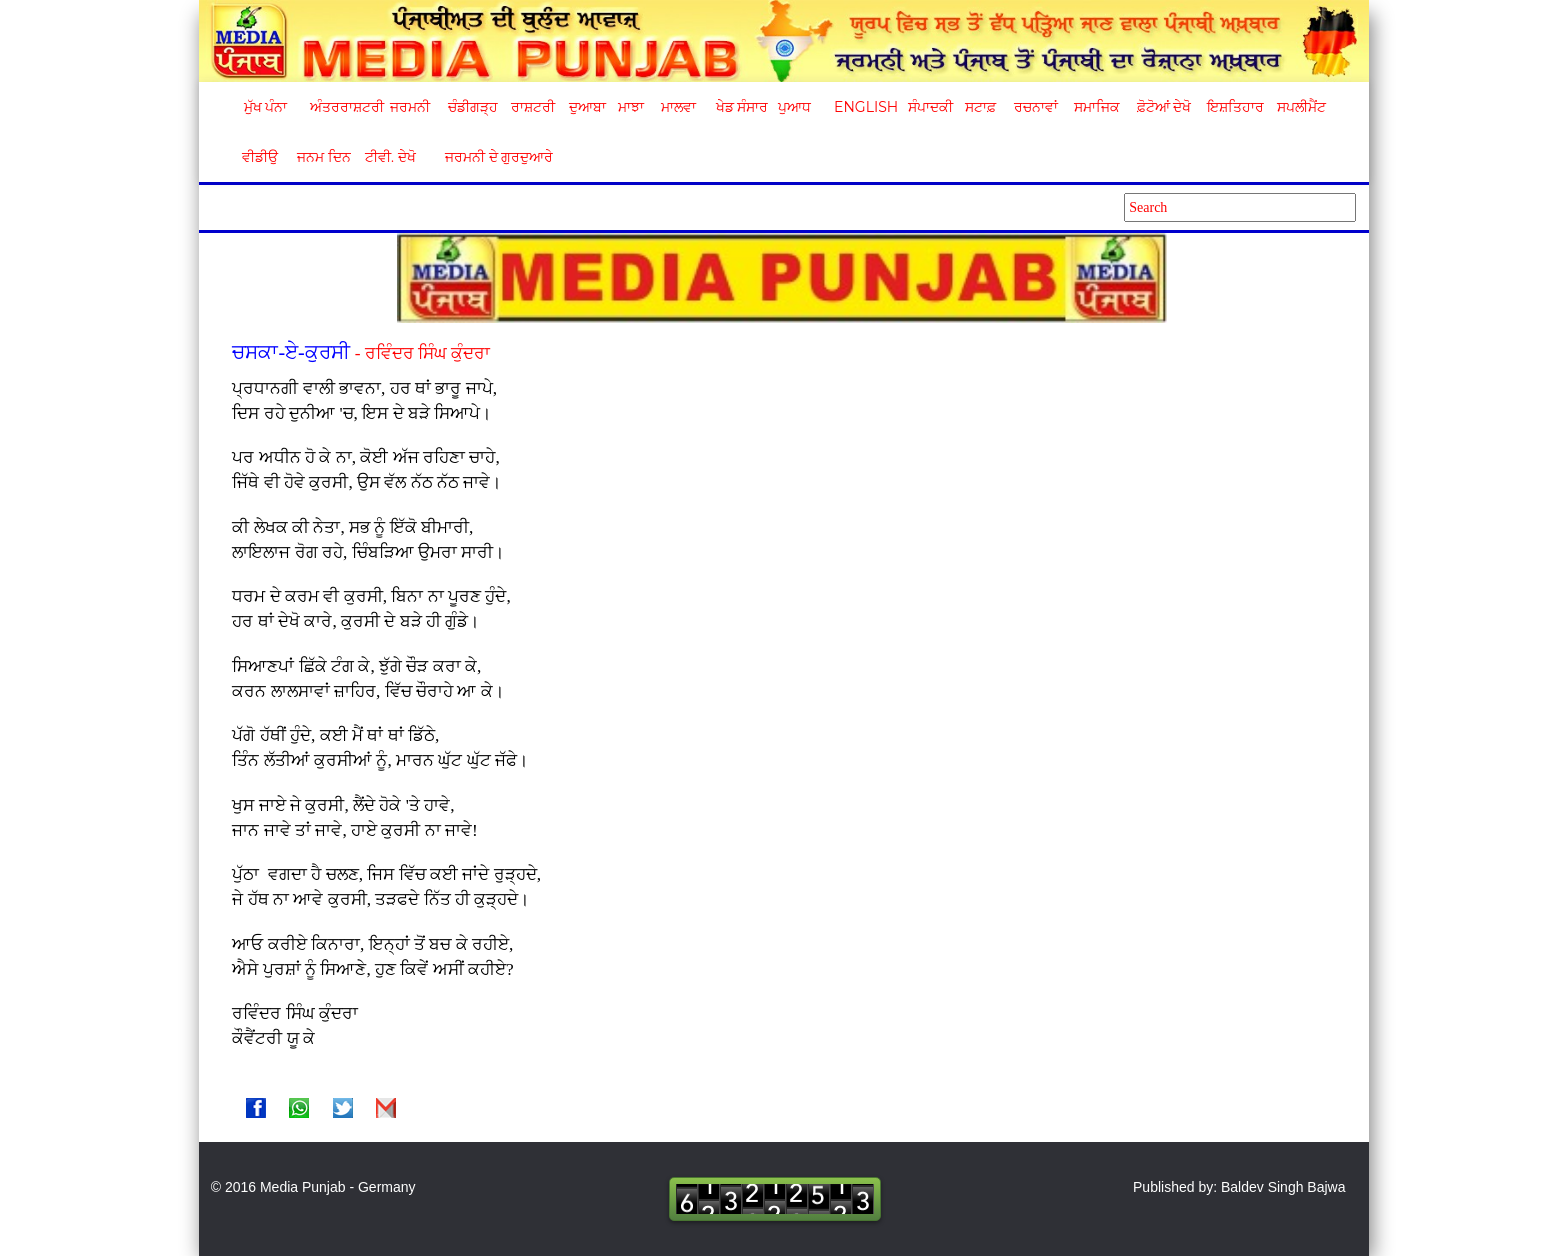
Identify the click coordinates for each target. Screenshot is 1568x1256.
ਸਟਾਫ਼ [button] (980, 107)
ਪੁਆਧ (794, 107)
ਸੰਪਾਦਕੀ (930, 107)
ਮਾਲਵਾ (678, 107)
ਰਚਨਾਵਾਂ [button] (1036, 107)
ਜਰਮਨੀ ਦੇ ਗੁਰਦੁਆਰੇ (491, 157)
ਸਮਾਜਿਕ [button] (1097, 107)
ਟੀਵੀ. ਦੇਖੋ (389, 157)
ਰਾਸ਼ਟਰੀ (533, 107)
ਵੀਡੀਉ (260, 157)
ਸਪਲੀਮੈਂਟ (1301, 107)
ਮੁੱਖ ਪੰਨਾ (266, 107)
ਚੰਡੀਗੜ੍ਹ (472, 107)
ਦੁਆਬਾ (587, 107)
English (863, 107)
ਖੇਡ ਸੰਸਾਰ (741, 107)
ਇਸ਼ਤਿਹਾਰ (1234, 107)
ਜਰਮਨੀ (410, 107)
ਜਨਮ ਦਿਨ (323, 157)
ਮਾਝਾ (631, 107)
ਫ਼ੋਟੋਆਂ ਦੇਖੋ (1163, 107)
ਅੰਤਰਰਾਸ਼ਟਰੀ (343, 107)
